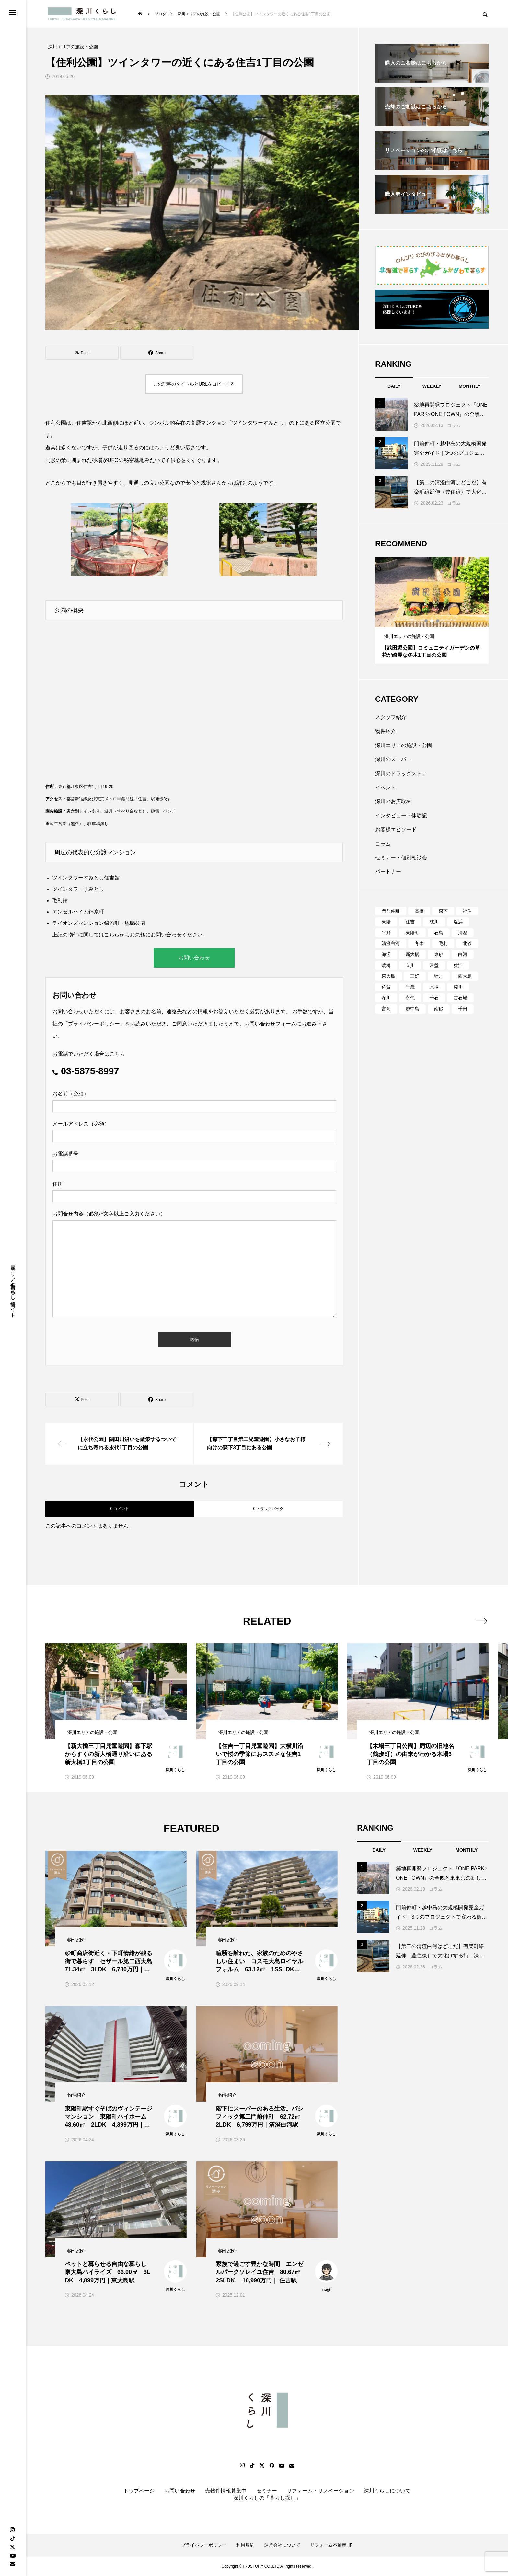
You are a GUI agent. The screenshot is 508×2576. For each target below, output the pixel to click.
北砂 (467, 943)
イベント (385, 787)
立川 (410, 965)
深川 (386, 997)
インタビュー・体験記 (401, 815)
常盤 (434, 965)
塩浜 (458, 921)
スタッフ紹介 (390, 717)
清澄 (462, 932)
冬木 (419, 943)
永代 (410, 997)
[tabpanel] (432, 610)
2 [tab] (432, 620)
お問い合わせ (194, 957)
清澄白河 (391, 943)
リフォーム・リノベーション (320, 2490)
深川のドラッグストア (401, 773)
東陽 (386, 921)
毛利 (443, 943)
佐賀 (386, 987)
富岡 (386, 1008)
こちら (112, 934)
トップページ (139, 2490)
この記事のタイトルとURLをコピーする (194, 383)
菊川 (458, 987)
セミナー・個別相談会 (401, 857)
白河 (462, 954)
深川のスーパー (393, 759)
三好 (414, 976)
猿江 (458, 965)
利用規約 (245, 2545)
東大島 (388, 976)
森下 (443, 910)
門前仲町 (391, 910)
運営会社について (282, 2545)
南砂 (438, 1008)
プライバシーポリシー (94, 1023)
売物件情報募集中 (226, 2490)
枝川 (434, 921)
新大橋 (412, 954)
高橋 (419, 910)
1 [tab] (426, 620)
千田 (462, 1008)
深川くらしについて (387, 2490)
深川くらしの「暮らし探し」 (267, 2498)
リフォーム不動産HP (331, 2545)
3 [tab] (438, 620)
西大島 (465, 976)
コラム (454, 425)
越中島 (412, 1008)
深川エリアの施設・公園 (403, 745)
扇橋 (386, 965)
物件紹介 (385, 731)
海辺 (386, 954)
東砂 (438, 954)
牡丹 (438, 976)
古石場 (460, 997)
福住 (467, 910)
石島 (438, 932)
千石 (434, 997)
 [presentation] (481, 1621)
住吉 (410, 921)
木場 (434, 987)
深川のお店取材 (393, 801)
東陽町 (412, 932)
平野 (386, 932)
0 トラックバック (268, 1508)
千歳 (410, 987)
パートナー (388, 871)
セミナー (266, 2490)
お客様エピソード (396, 829)
